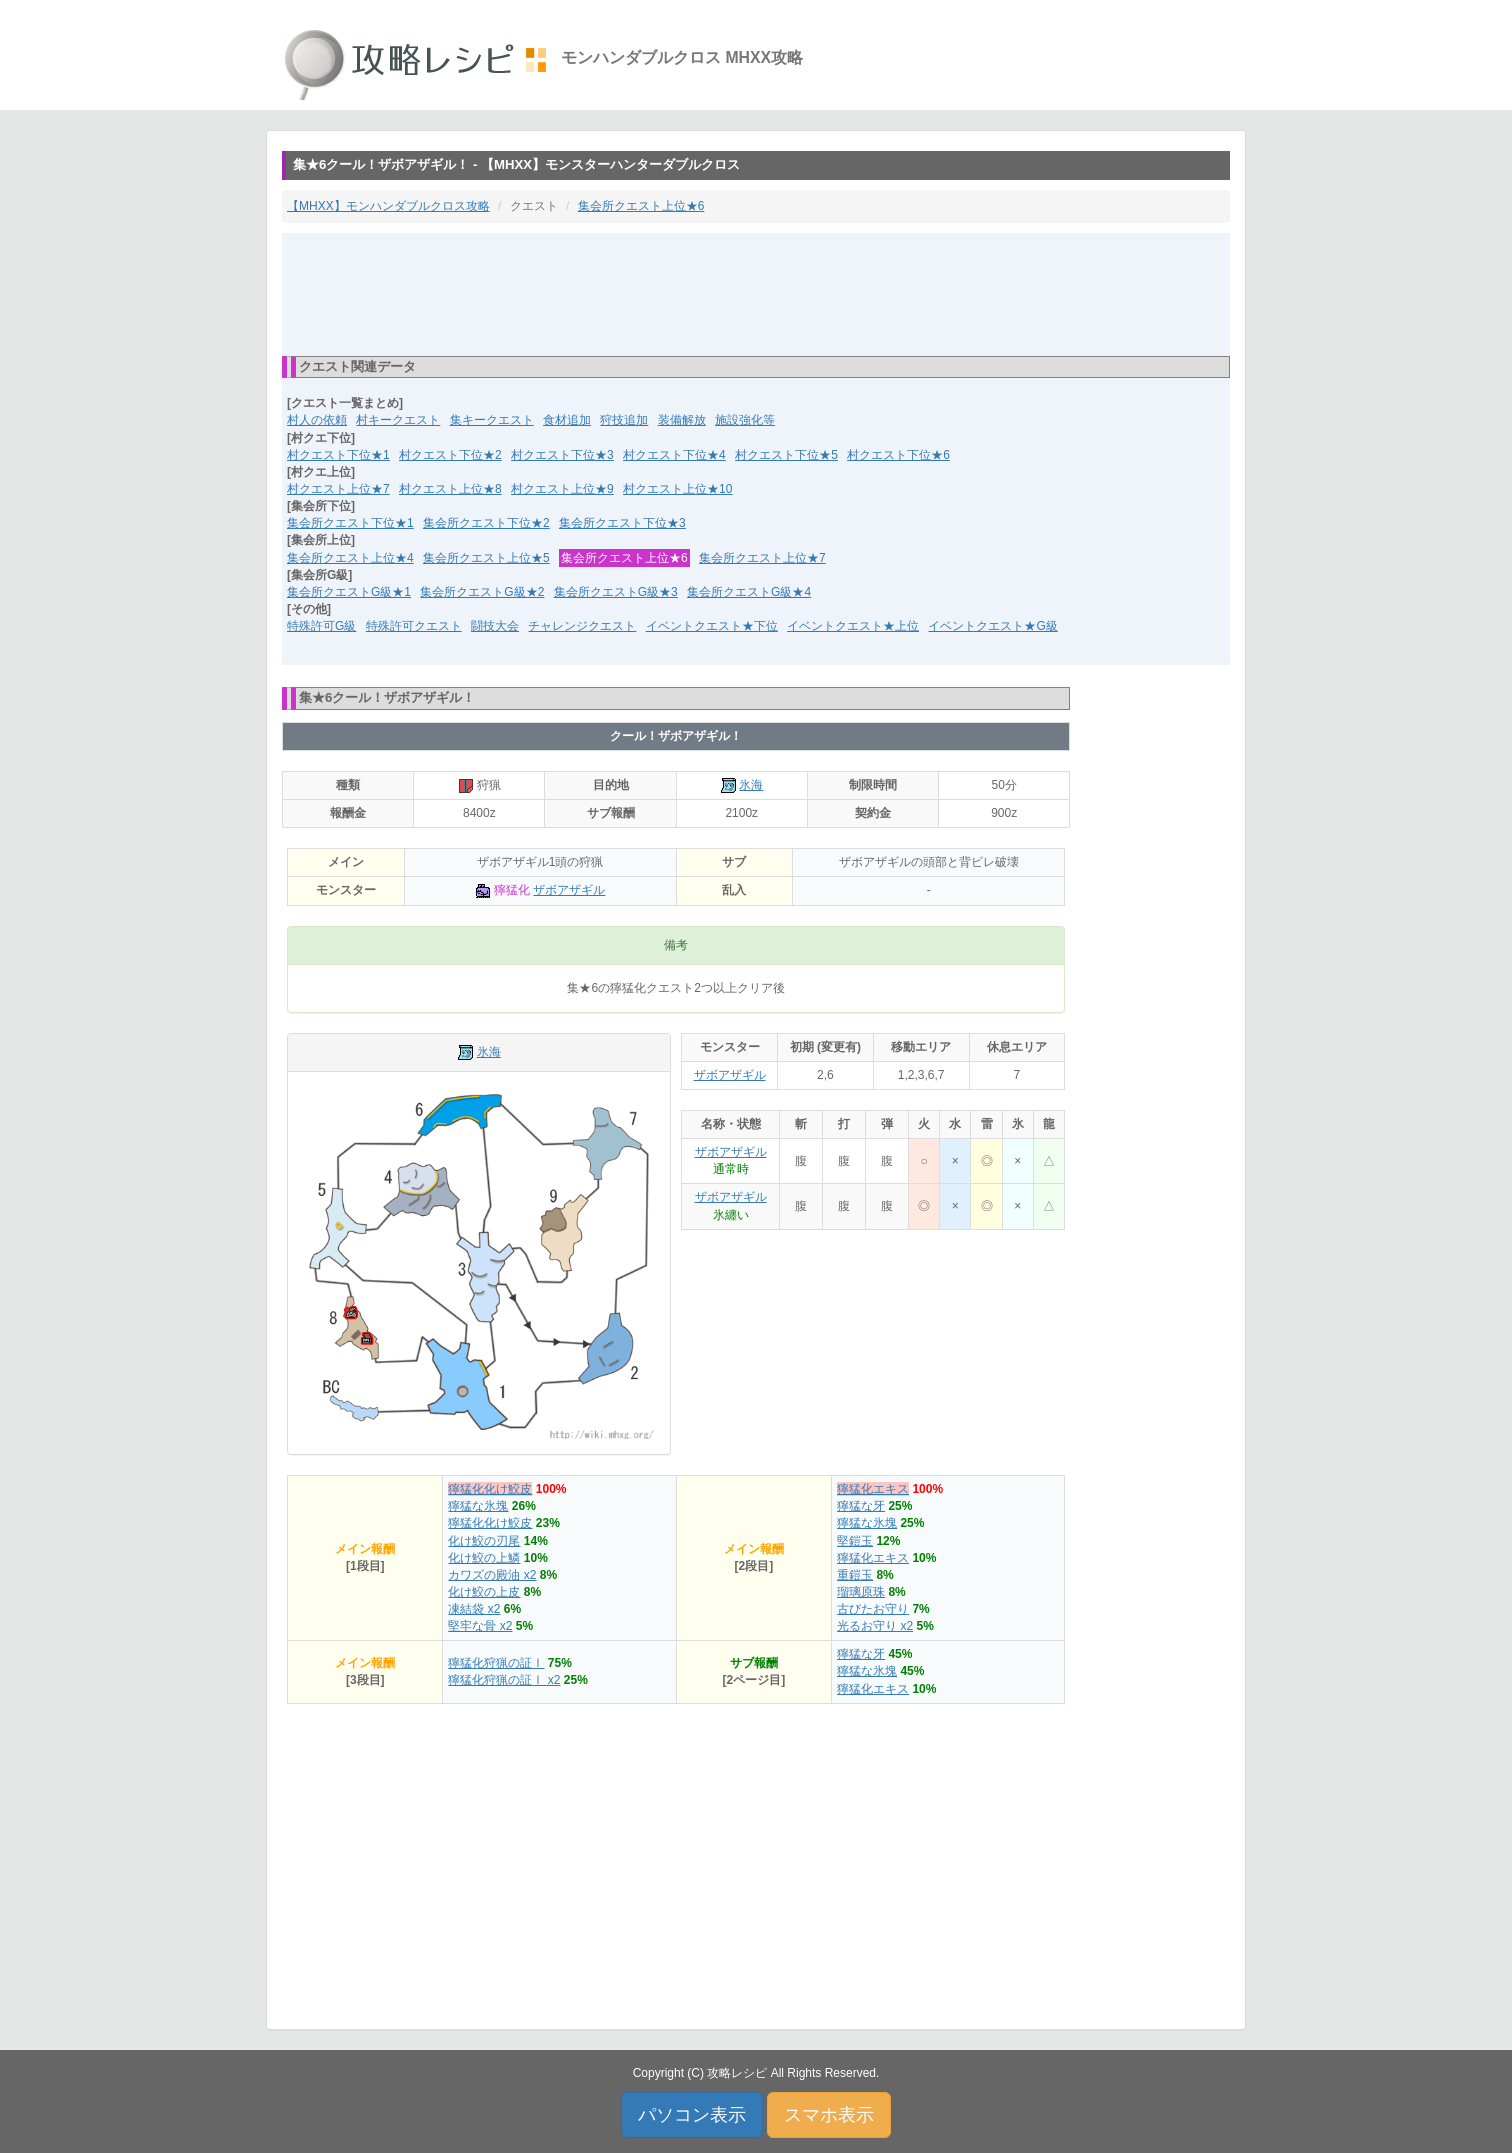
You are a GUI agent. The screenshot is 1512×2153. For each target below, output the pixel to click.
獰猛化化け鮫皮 (490, 1489)
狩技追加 (624, 420)
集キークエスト (492, 420)
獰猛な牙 (861, 1506)
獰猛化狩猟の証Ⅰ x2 (504, 1680)
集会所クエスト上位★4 (350, 558)
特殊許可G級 (321, 626)
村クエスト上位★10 (677, 489)
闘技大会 (495, 626)
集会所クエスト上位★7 (762, 558)
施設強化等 (745, 420)
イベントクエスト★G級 (992, 626)
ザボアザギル (569, 890)
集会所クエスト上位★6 (641, 206)
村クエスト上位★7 (338, 489)
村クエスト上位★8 (450, 489)
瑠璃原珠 (861, 1592)
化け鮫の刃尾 (484, 1541)
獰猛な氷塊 (478, 1506)
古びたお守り (873, 1609)
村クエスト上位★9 (562, 489)
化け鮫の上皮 (484, 1592)
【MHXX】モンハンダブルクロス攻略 (388, 206)
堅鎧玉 (855, 1541)
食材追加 (567, 420)
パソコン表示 (692, 2115)
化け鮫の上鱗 (484, 1558)
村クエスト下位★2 (450, 455)
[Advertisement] (756, 293)
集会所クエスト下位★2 (486, 523)
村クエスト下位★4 (674, 455)
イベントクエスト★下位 (712, 626)
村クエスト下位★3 (562, 455)
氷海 (751, 785)
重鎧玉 (855, 1575)
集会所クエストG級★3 (616, 592)
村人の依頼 (317, 420)
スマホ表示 (829, 2115)
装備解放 (682, 420)
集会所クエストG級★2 (482, 592)
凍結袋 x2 (474, 1609)
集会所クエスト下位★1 (350, 523)
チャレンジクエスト (582, 626)
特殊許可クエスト (414, 626)
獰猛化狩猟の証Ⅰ (496, 1663)
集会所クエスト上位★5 (486, 558)
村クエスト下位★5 (786, 455)
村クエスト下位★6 (898, 455)
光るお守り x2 (875, 1626)
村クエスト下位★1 (338, 455)
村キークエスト (398, 420)
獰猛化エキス (873, 1489)
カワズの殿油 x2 (492, 1575)
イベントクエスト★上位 (853, 626)
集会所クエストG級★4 (749, 592)
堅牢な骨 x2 (480, 1626)
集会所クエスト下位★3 (622, 523)
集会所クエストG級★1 (349, 592)
